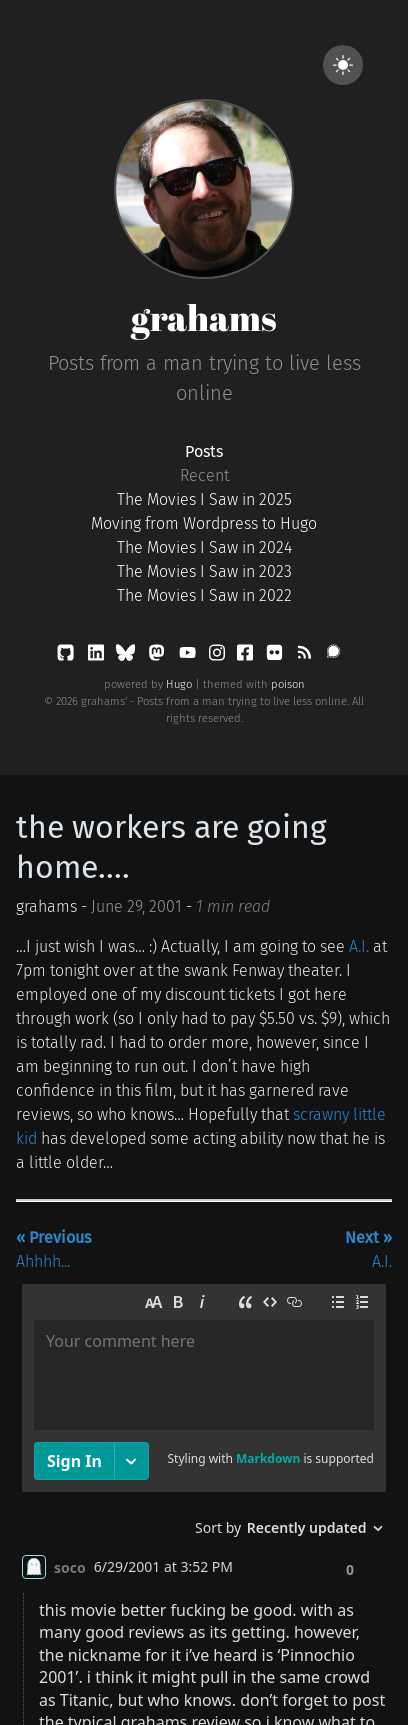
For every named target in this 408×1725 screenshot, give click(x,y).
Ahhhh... (53, 1249)
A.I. (359, 946)
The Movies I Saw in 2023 (204, 571)
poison (288, 684)
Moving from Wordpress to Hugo (204, 523)
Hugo (179, 684)
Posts (204, 451)
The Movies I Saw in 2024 (204, 547)
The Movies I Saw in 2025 (204, 499)
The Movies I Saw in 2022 (204, 595)
